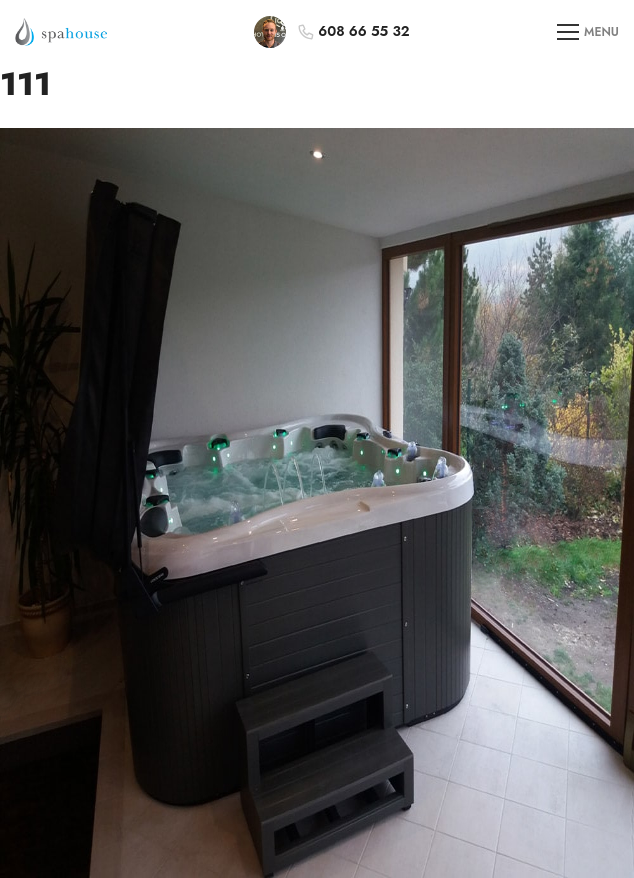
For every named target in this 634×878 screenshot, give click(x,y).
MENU (588, 32)
